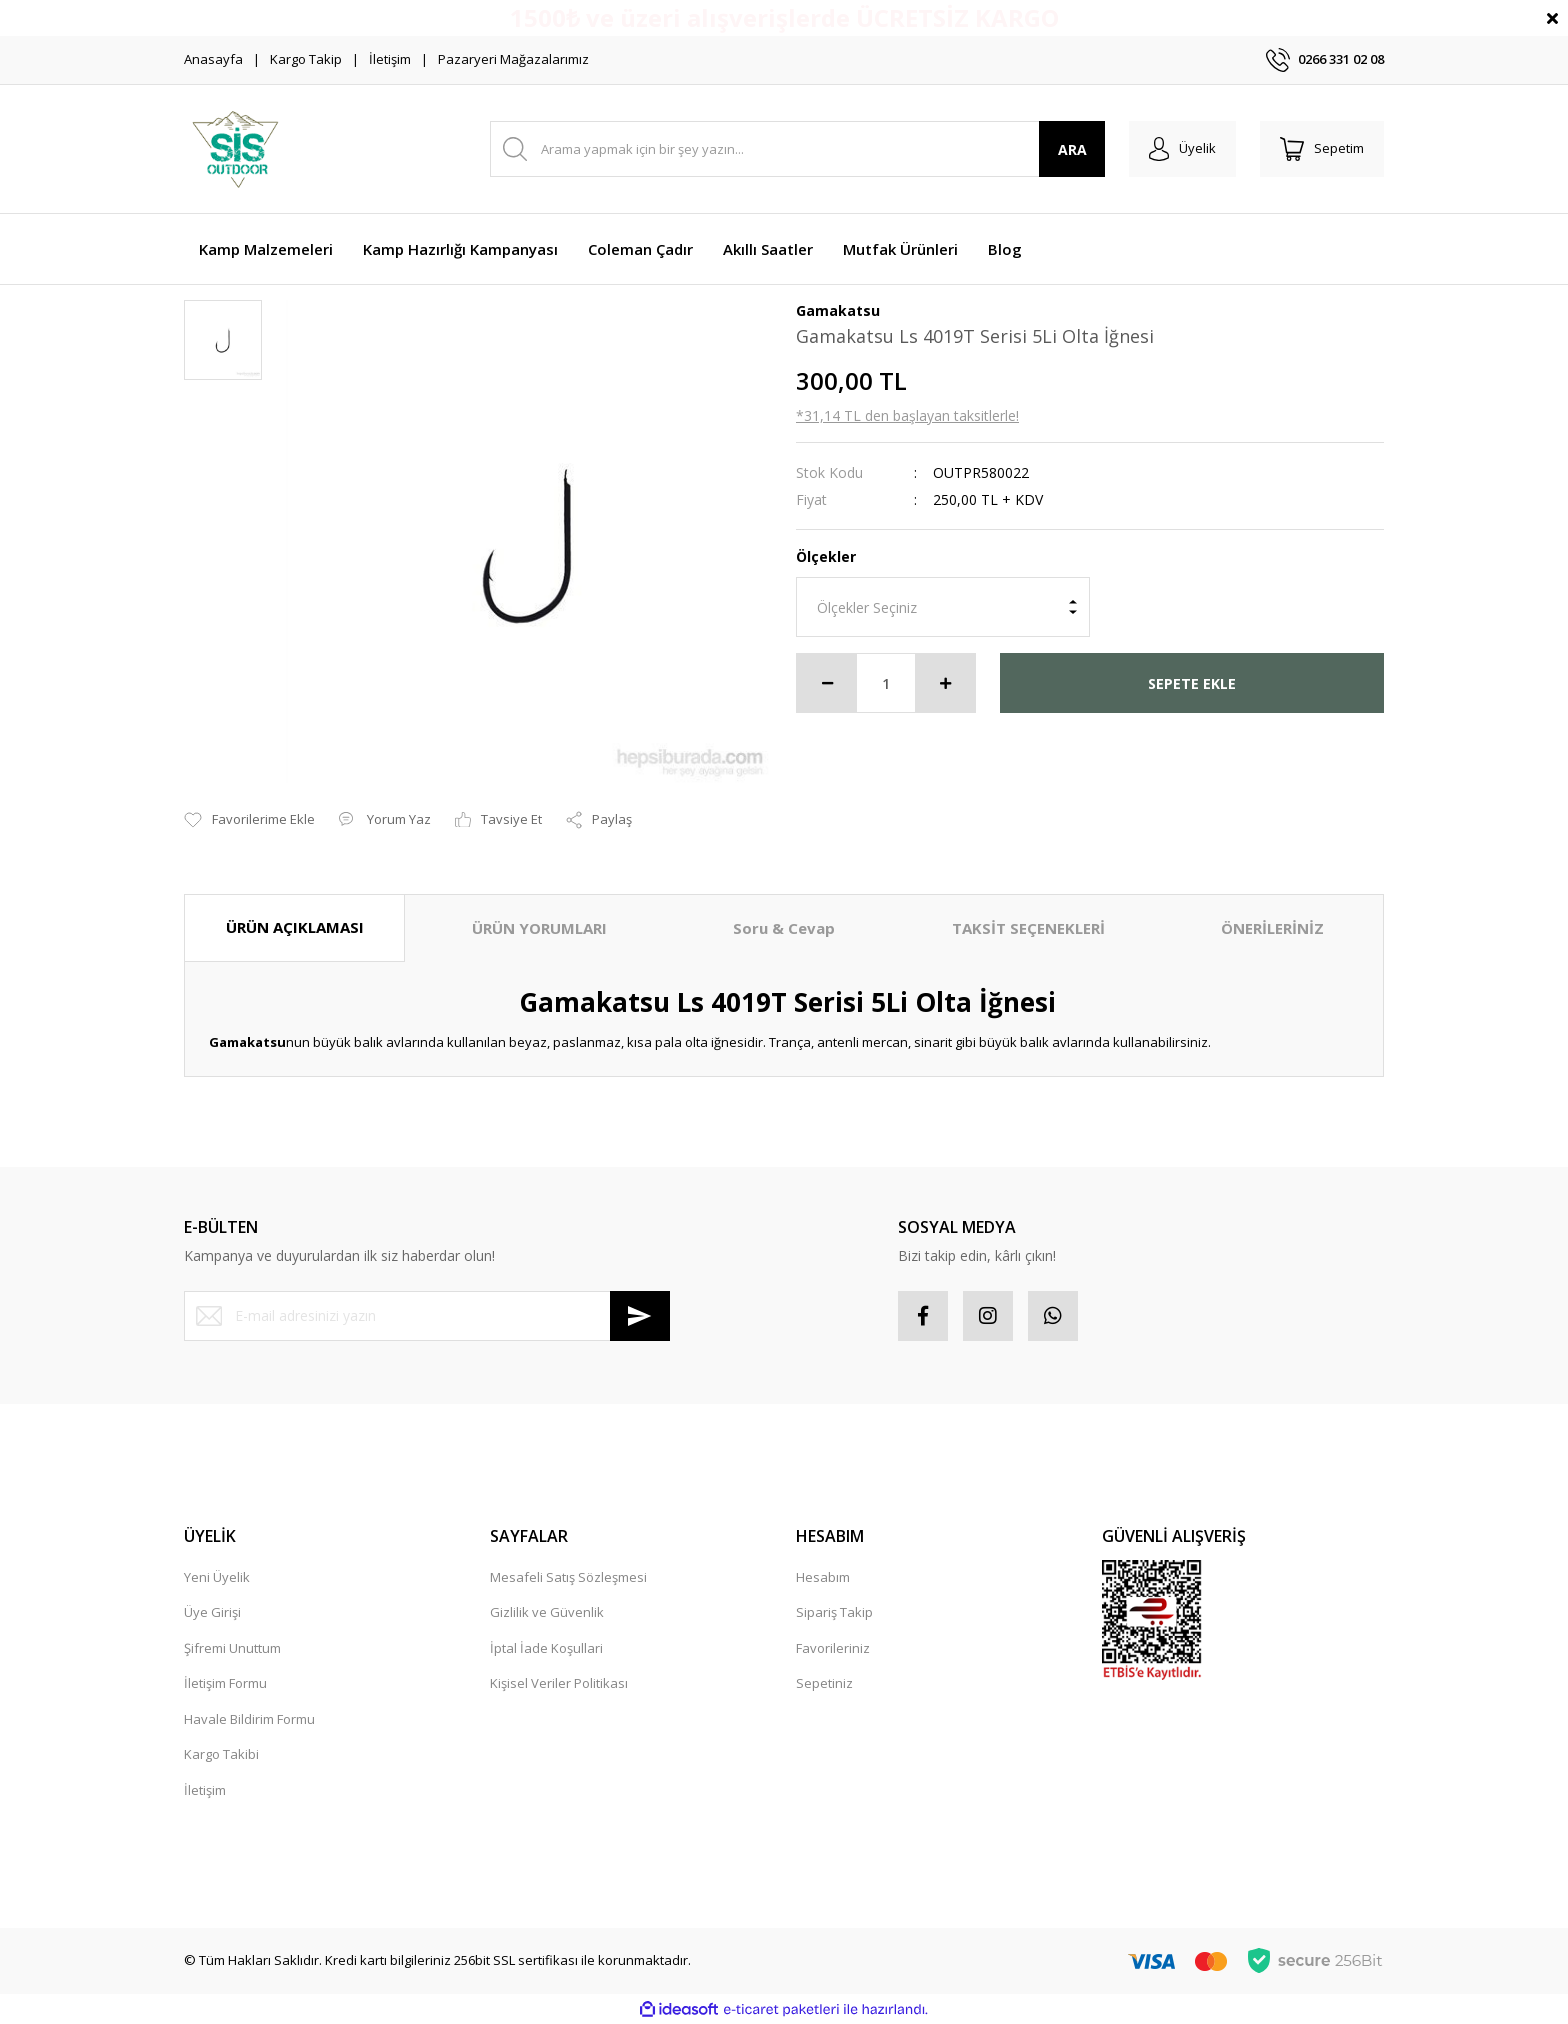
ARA (1072, 149)
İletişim (390, 59)
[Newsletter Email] (427, 1316)
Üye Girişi (212, 1612)
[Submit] (640, 1316)
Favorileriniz (833, 1648)
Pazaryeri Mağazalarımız (513, 59)
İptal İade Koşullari (546, 1648)
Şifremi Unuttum (232, 1648)
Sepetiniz (824, 1683)
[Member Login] (1182, 149)
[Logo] (234, 149)
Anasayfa (213, 59)
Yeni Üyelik (217, 1577)
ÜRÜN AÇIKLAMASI (295, 927)
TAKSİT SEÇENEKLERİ (1028, 928)
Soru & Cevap (784, 928)
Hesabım (823, 1577)
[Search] (797, 149)
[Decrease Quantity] (827, 683)
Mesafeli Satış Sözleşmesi (568, 1577)
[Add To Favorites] (249, 820)
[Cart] (1322, 149)
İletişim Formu (225, 1683)
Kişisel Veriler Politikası (559, 1683)
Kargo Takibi (221, 1754)
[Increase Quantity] (945, 683)
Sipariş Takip (834, 1612)
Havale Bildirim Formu (249, 1719)
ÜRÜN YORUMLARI (539, 928)
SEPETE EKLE (1192, 683)
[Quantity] (886, 683)
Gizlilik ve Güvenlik (547, 1612)
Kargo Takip (306, 59)
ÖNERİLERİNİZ (1272, 928)
